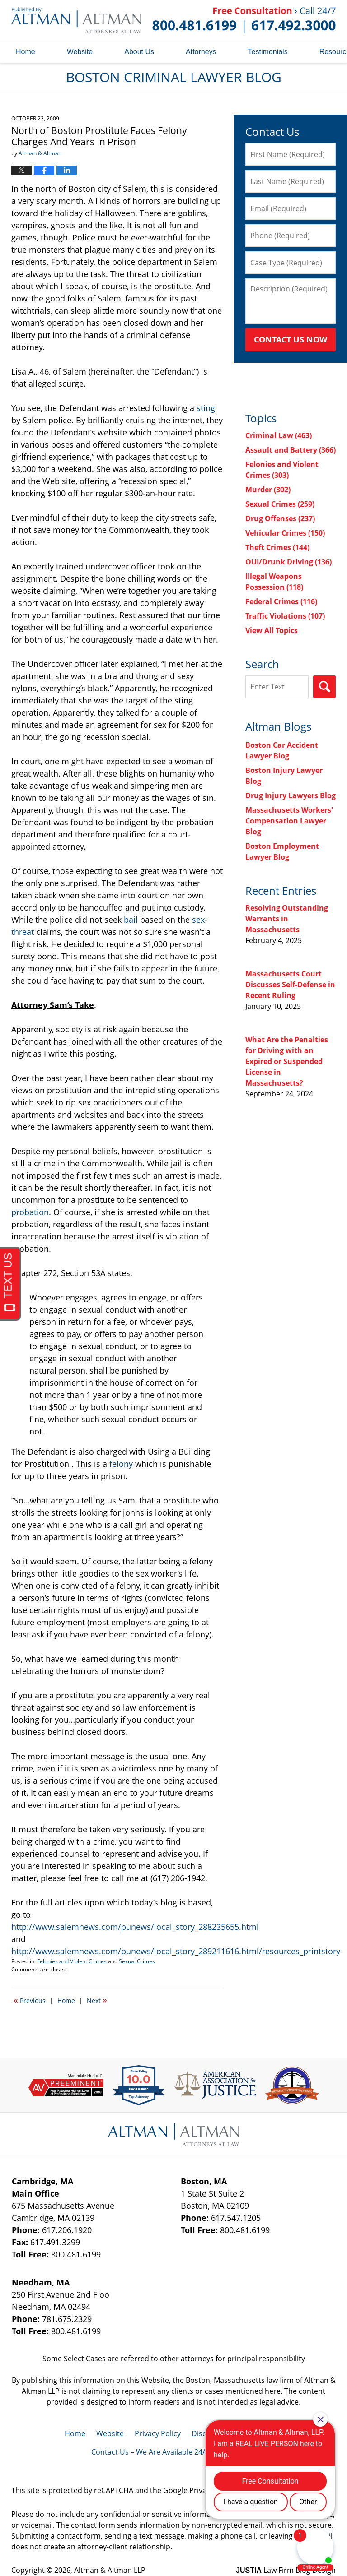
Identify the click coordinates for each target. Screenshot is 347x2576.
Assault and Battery (290, 450)
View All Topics (271, 630)
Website (80, 51)
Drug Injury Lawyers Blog (290, 795)
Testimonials (268, 51)
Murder (268, 490)
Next (97, 2000)
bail (132, 919)
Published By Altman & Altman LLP (244, 20)
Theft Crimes (277, 547)
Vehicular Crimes (285, 533)
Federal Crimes (281, 601)
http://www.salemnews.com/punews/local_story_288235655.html (135, 1926)
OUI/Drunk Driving (288, 562)
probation (30, 1212)
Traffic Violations (285, 616)
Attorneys (201, 51)
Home (25, 51)
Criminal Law (278, 435)
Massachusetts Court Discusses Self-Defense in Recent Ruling (290, 984)
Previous (30, 2000)
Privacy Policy (158, 2433)
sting (206, 407)
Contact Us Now (290, 339)
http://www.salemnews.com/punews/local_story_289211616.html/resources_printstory (175, 1951)
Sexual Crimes (137, 1961)
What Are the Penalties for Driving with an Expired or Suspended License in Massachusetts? (286, 1061)
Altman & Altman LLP (109, 2570)
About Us (139, 51)
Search (324, 686)
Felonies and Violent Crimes (72, 1961)
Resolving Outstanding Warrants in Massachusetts (286, 918)
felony (121, 1463)
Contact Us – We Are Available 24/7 (150, 2452)
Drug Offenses (280, 518)
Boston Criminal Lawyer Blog (76, 20)
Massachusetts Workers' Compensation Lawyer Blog (289, 821)
